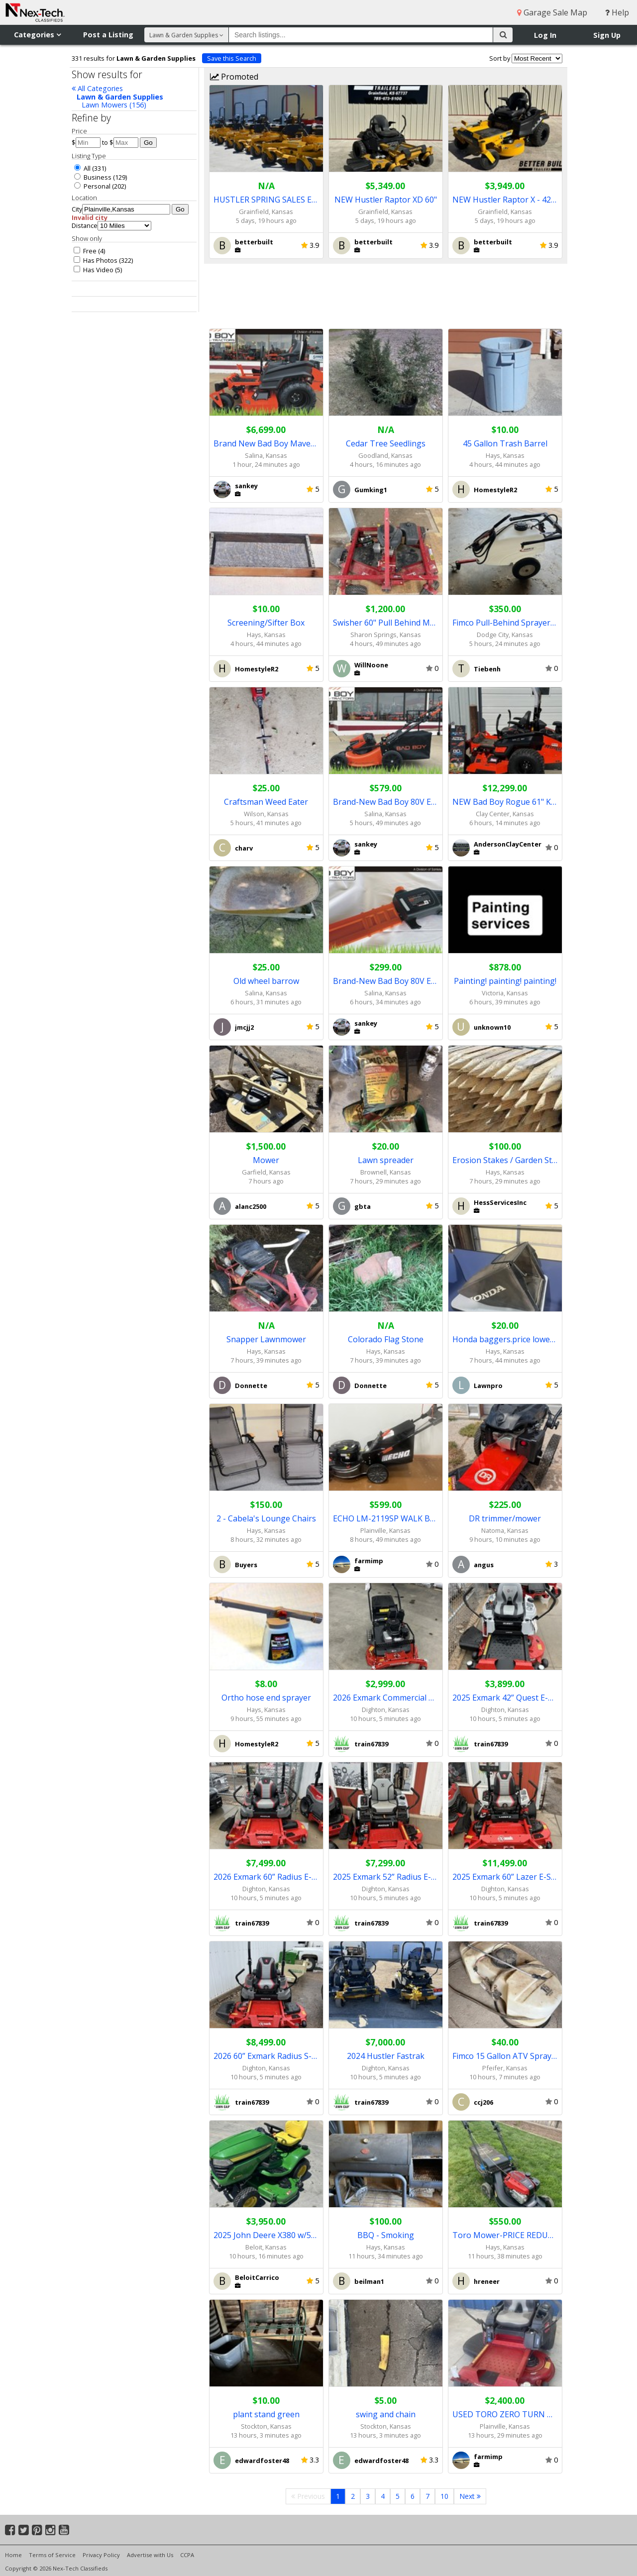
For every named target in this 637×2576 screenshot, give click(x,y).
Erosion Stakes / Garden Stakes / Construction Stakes (505, 1160)
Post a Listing (108, 34)
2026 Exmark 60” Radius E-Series (266, 1876)
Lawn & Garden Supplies (120, 97)
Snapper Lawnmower (266, 1339)
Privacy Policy (101, 2555)
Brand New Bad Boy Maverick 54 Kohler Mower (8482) (266, 443)
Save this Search (231, 58)
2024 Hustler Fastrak (386, 2055)
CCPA (187, 2555)
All (82, 168)
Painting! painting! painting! (505, 980)
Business (92, 177)
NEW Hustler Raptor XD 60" (385, 199)
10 (444, 2496)
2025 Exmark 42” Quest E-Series (505, 1697)
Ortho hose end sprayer (266, 1697)
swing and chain (386, 2414)
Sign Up (607, 35)
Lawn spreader (386, 1160)
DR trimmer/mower (505, 1518)
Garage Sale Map (552, 12)
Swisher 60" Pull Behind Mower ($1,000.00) (385, 622)
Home (13, 2555)
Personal (92, 186)
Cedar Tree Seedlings (385, 443)
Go (148, 142)
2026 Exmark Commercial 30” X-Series (385, 1697)
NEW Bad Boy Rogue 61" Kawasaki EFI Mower (505, 801)
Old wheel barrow (266, 980)
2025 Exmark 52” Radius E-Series (385, 1876)
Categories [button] (37, 34)
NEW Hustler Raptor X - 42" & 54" (505, 199)
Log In (545, 35)
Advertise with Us (150, 2555)
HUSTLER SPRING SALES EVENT (266, 199)
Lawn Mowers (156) (114, 104)
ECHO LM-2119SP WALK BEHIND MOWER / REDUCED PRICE (385, 1518)
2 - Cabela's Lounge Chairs (266, 1518)
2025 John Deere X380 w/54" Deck (266, 2235)
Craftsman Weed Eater (266, 801)
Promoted (234, 76)
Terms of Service (52, 2555)
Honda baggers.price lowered (505, 1339)
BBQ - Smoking (385, 2235)
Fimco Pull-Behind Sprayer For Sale (505, 622)
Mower (266, 1160)
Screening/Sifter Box (266, 622)
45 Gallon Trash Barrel (505, 443)
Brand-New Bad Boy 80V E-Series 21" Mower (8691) (385, 801)
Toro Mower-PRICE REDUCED (505, 2235)
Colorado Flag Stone (386, 1339)
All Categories (97, 88)
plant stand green (266, 2414)
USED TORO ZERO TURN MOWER (505, 2414)
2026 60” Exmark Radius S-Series (266, 2055)
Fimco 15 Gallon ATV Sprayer (505, 2055)
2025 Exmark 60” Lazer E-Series (505, 1876)
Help (617, 12)
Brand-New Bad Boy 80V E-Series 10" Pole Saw (385, 980)
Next (470, 2496)
